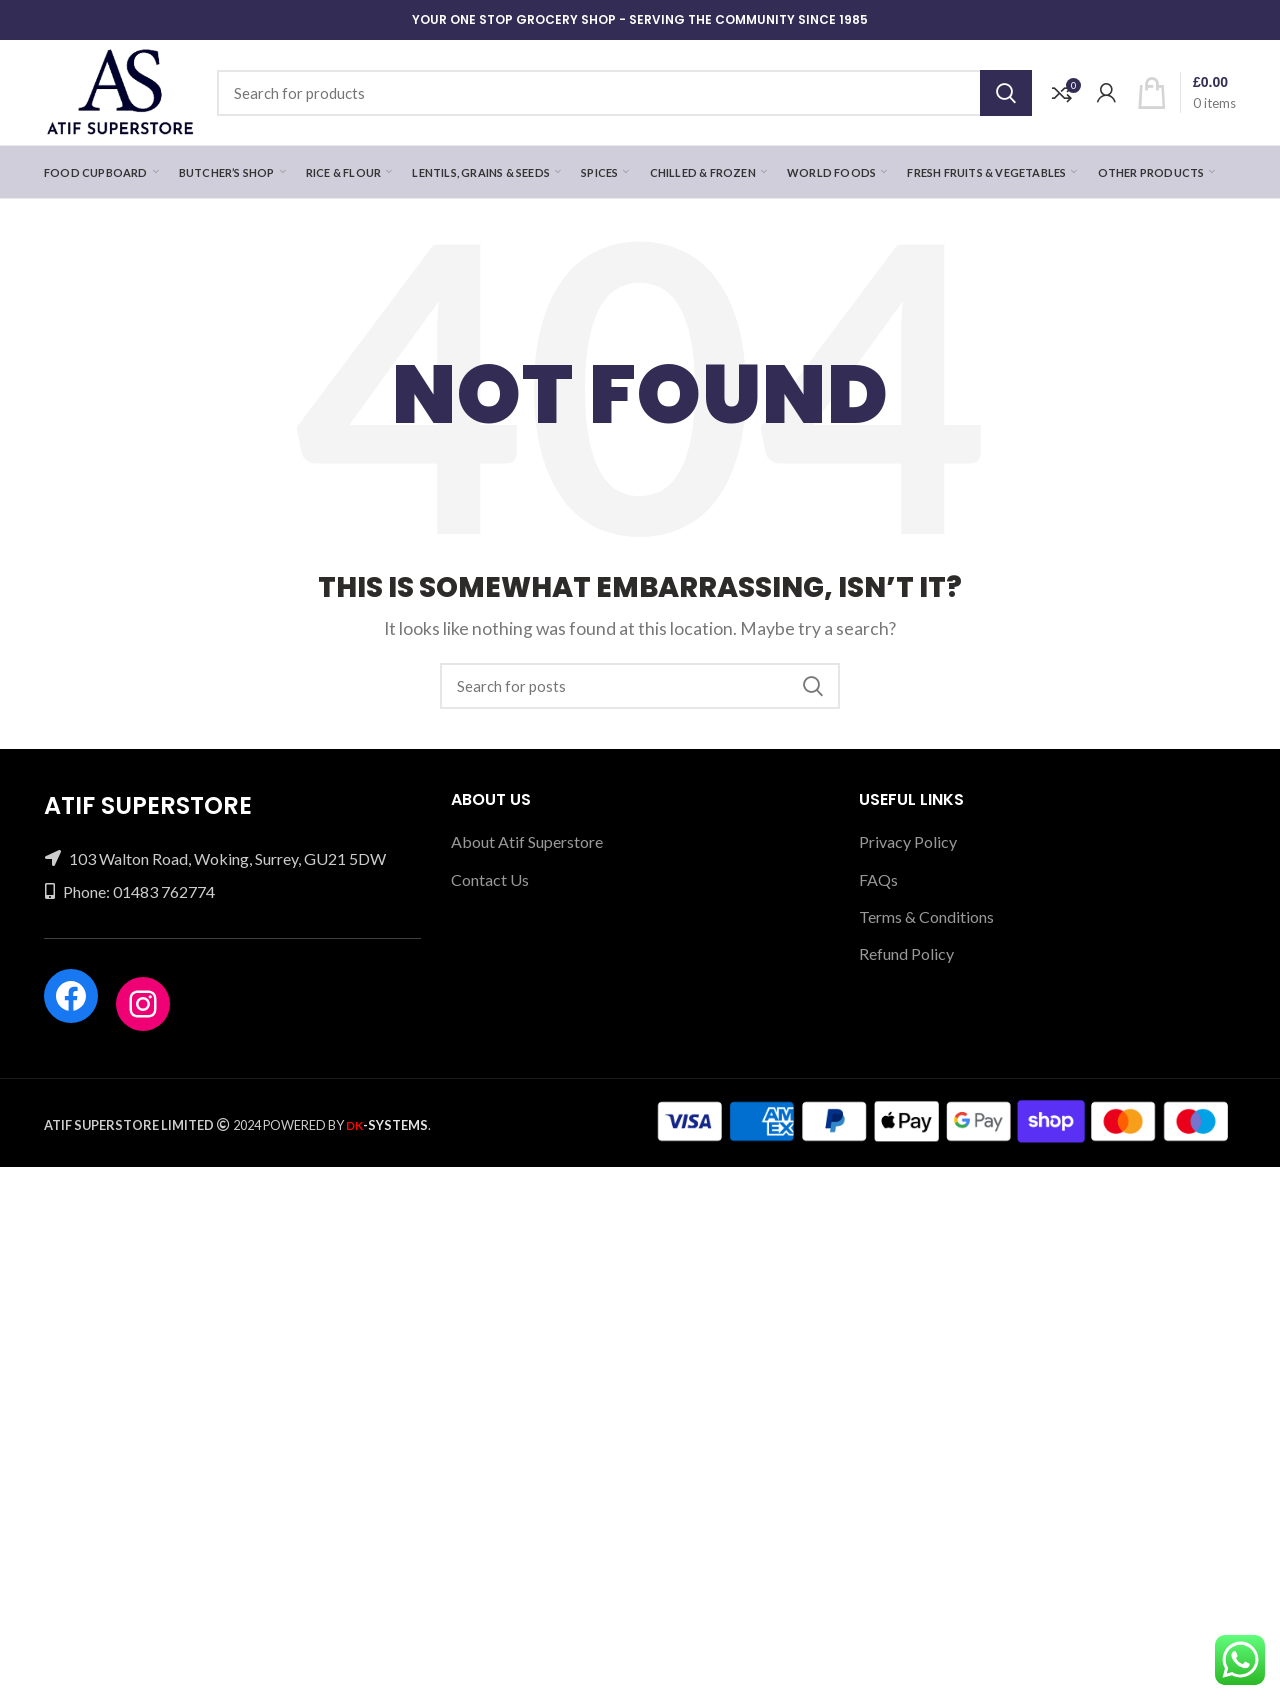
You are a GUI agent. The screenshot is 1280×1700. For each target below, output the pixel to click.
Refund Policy (906, 953)
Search (1006, 93)
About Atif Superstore (527, 841)
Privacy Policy (908, 841)
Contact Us (490, 879)
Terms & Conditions (926, 916)
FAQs (878, 879)
